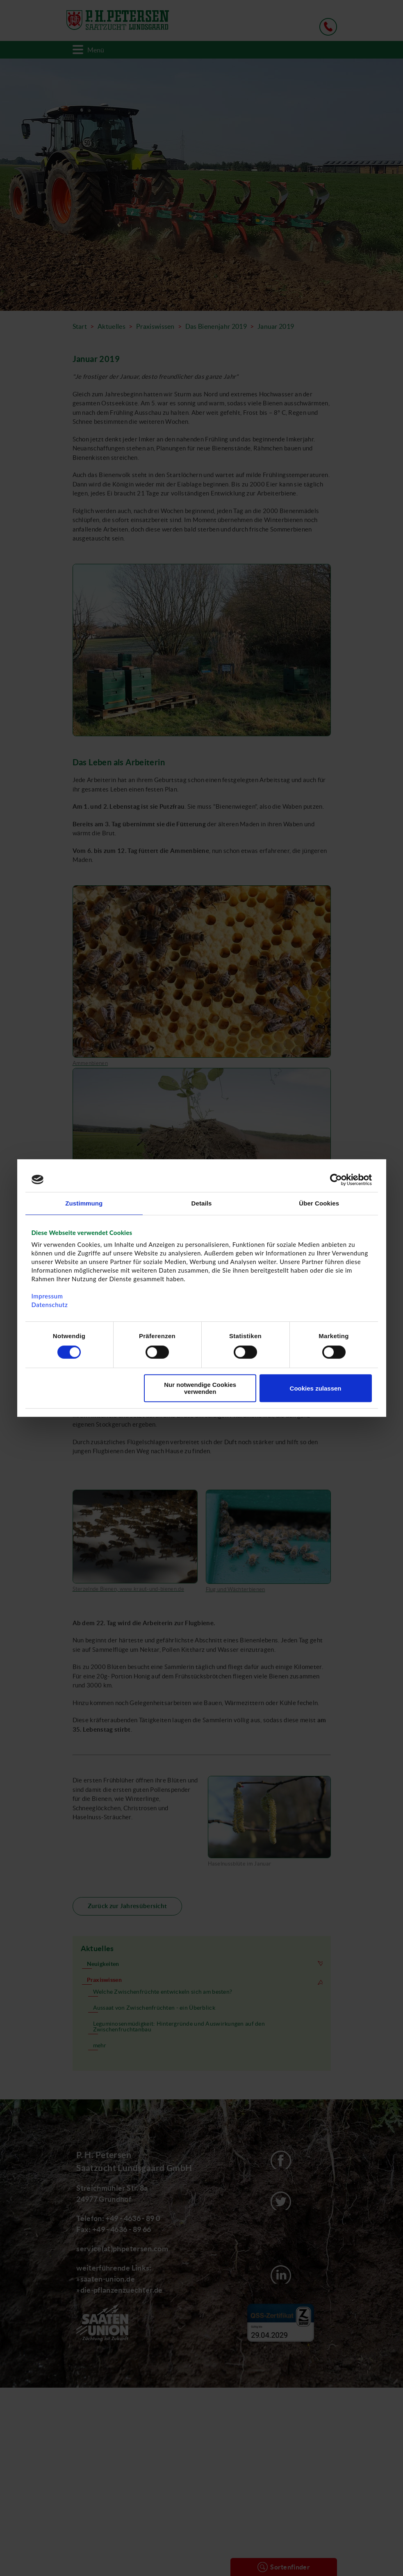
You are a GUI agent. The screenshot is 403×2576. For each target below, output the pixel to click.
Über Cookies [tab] (319, 1203)
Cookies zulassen (316, 1388)
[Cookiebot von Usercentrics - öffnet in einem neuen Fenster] (336, 1180)
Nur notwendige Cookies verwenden (200, 1388)
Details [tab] (201, 1203)
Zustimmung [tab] (83, 1203)
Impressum (47, 1296)
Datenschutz (50, 1304)
